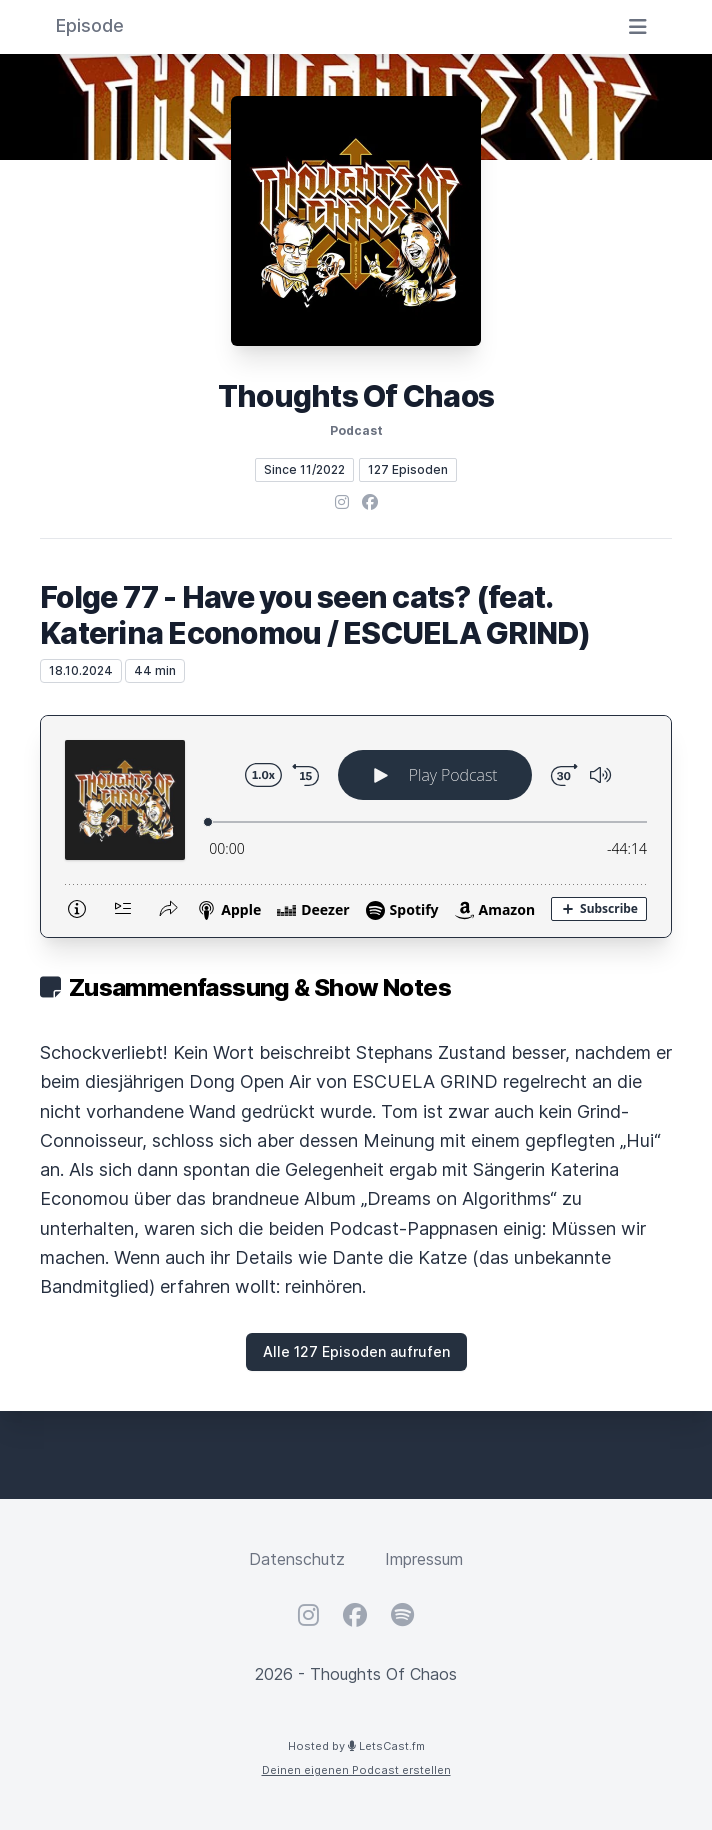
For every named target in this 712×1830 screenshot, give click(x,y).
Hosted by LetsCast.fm (356, 1746)
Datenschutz (297, 1559)
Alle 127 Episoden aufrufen (356, 1351)
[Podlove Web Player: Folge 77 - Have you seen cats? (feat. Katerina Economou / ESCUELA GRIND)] (356, 826)
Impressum (424, 1559)
